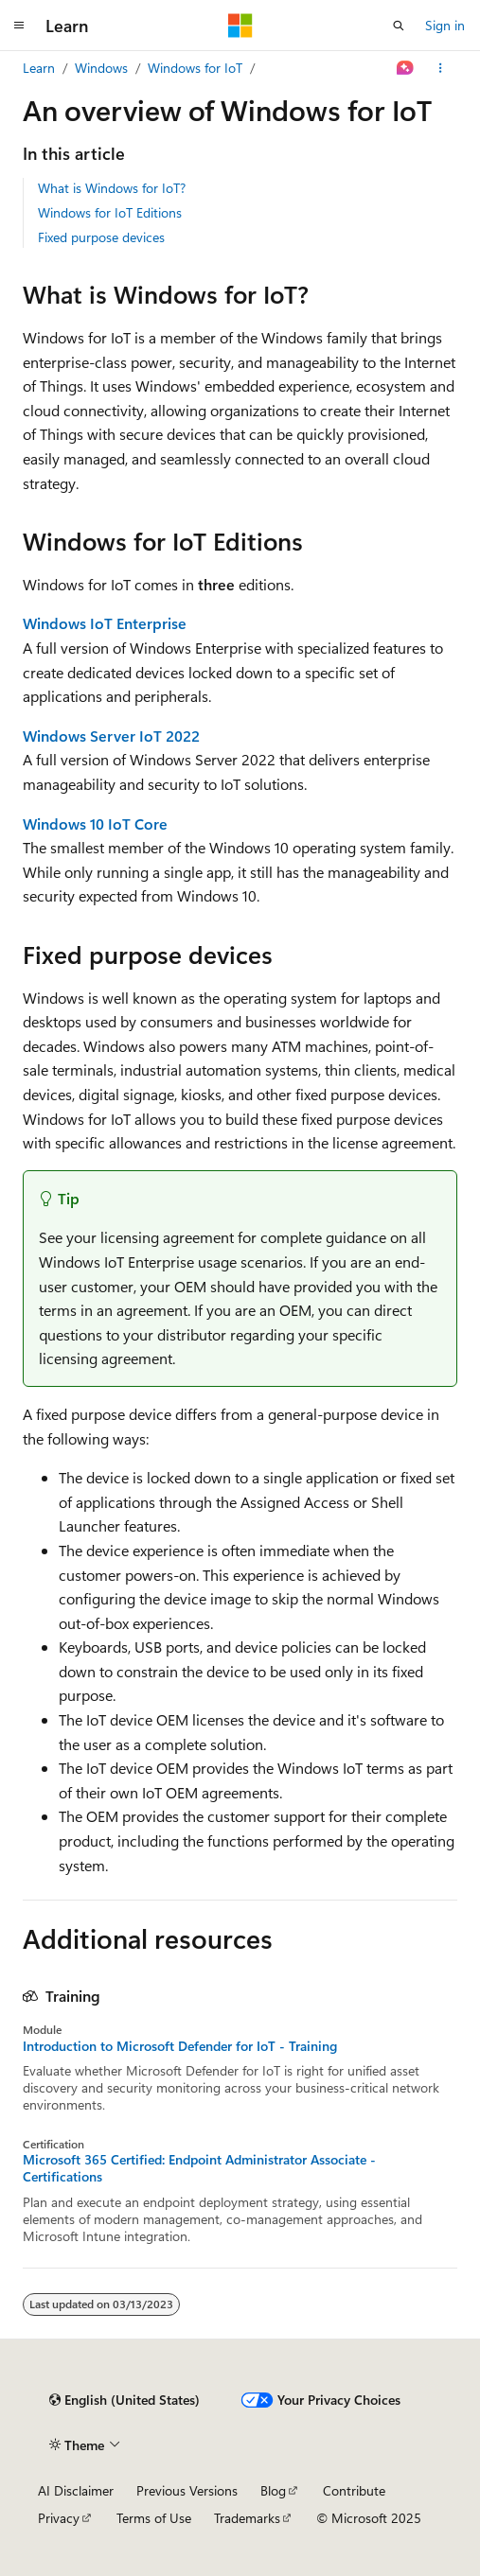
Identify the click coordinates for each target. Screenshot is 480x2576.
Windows (101, 68)
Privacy (59, 2518)
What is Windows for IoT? (112, 188)
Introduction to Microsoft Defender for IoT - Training (180, 2046)
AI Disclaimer (76, 2490)
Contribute (354, 2490)
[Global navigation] (19, 26)
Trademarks (247, 2518)
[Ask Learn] (405, 68)
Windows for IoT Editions (110, 212)
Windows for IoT (195, 68)
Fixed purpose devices (101, 237)
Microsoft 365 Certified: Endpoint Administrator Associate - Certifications (199, 2168)
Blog (273, 2490)
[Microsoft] (240, 25)
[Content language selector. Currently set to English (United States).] (124, 2400)
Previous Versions (187, 2490)
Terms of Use (153, 2518)
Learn (39, 68)
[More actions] (440, 68)
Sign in (445, 25)
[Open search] (399, 26)
